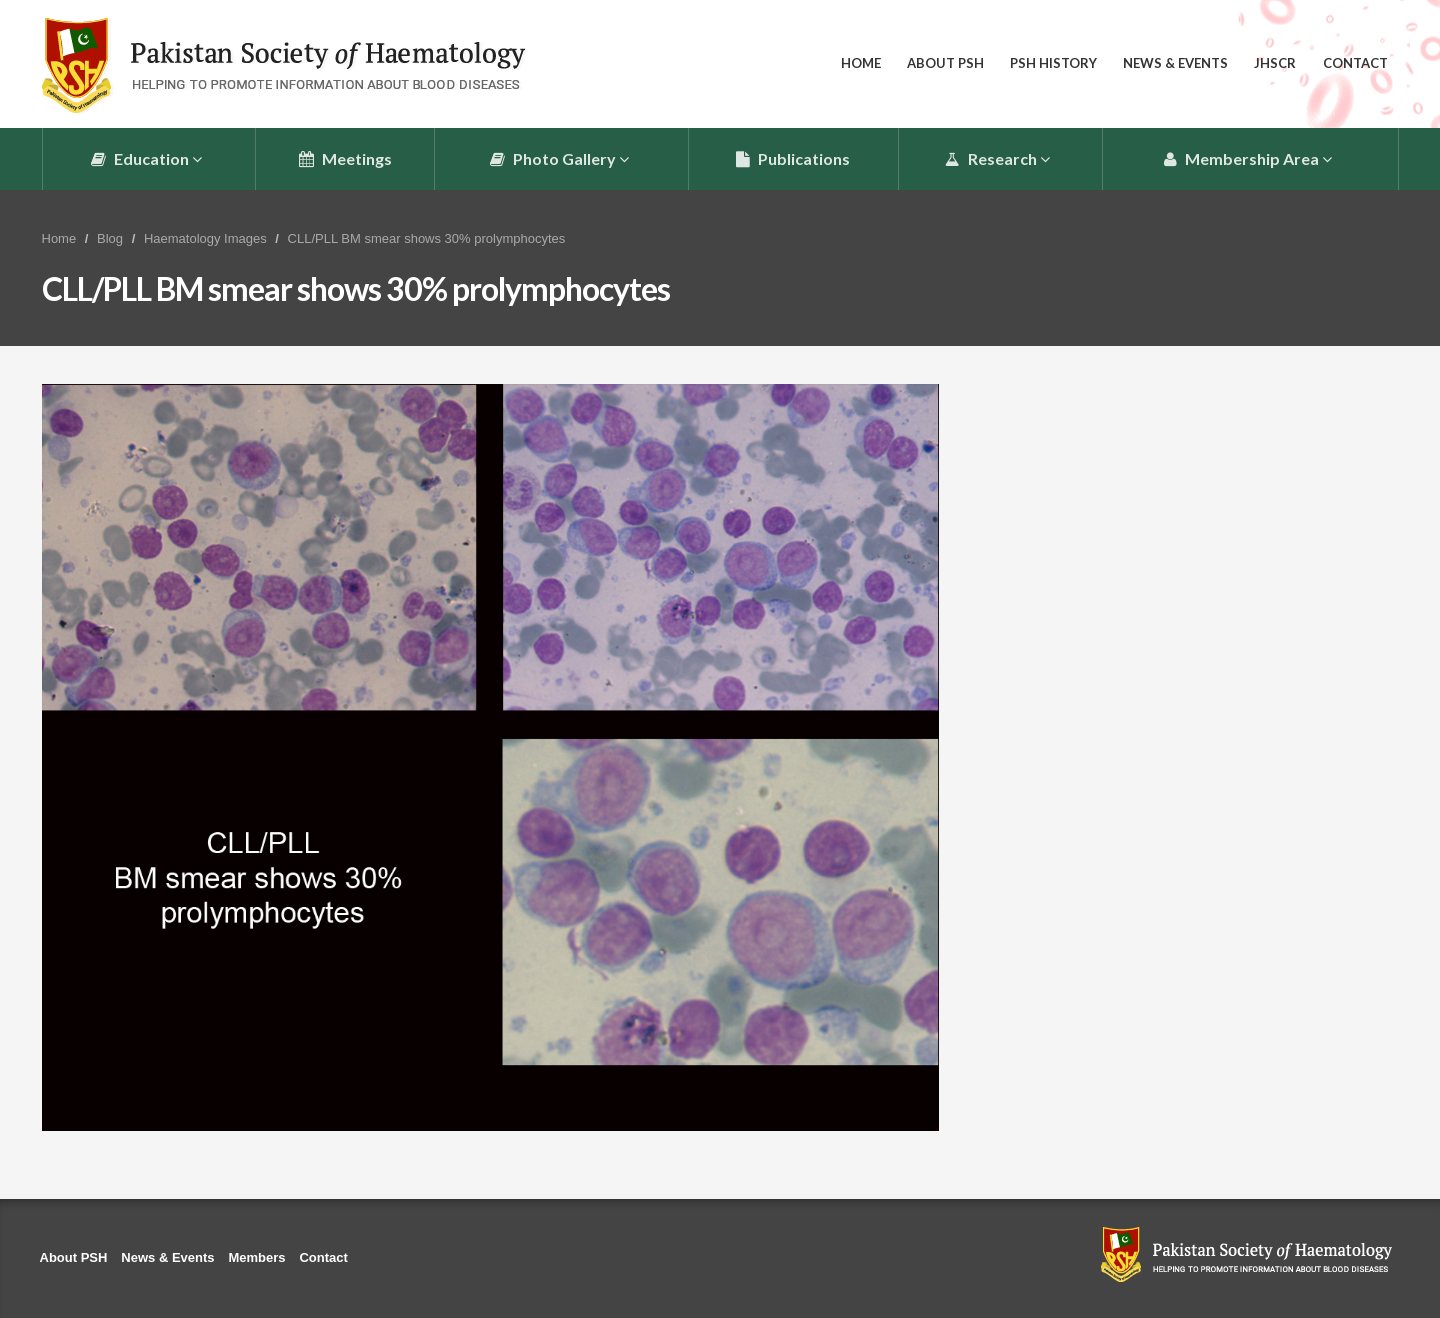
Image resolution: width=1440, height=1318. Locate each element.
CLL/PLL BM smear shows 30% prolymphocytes (427, 238)
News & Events (1175, 63)
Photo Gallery (559, 158)
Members (256, 1257)
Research (997, 158)
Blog (110, 238)
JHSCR (1275, 63)
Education (146, 158)
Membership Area (1248, 158)
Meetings (345, 158)
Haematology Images (205, 238)
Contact (1355, 63)
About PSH (945, 63)
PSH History (1053, 63)
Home (861, 63)
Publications (793, 158)
